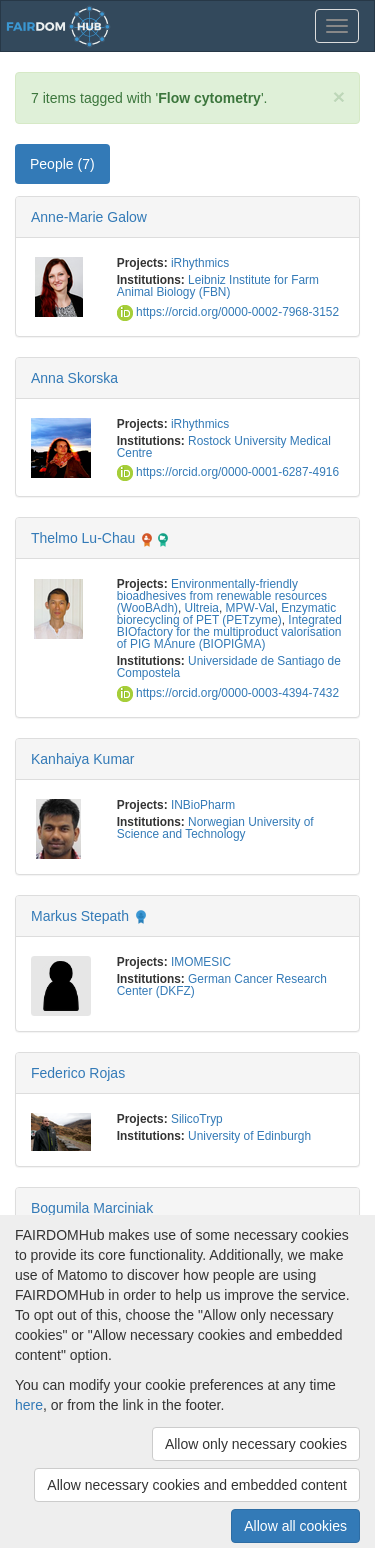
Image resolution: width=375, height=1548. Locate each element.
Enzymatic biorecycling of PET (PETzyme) (226, 614)
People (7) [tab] (62, 164)
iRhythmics (200, 263)
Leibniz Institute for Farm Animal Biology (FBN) (218, 286)
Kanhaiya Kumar (83, 759)
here (29, 1405)
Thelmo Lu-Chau (83, 538)
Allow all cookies (295, 1526)
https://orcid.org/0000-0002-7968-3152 (228, 312)
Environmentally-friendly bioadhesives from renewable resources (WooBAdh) (222, 596)
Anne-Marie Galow (89, 217)
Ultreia (202, 608)
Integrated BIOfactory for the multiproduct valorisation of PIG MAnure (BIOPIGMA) (229, 632)
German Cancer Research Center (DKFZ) (222, 985)
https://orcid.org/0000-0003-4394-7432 (228, 693)
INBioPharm (203, 805)
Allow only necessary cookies (256, 1444)
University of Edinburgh (249, 1136)
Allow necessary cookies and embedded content (197, 1485)
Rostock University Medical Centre (224, 447)
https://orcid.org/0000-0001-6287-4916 (228, 472)
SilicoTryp (197, 1119)
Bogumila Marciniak (92, 1208)
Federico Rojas (78, 1073)
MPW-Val (250, 608)
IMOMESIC (201, 962)
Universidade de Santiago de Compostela (229, 667)
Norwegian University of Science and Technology (215, 828)
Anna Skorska (74, 378)
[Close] (339, 96)
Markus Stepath (80, 916)
